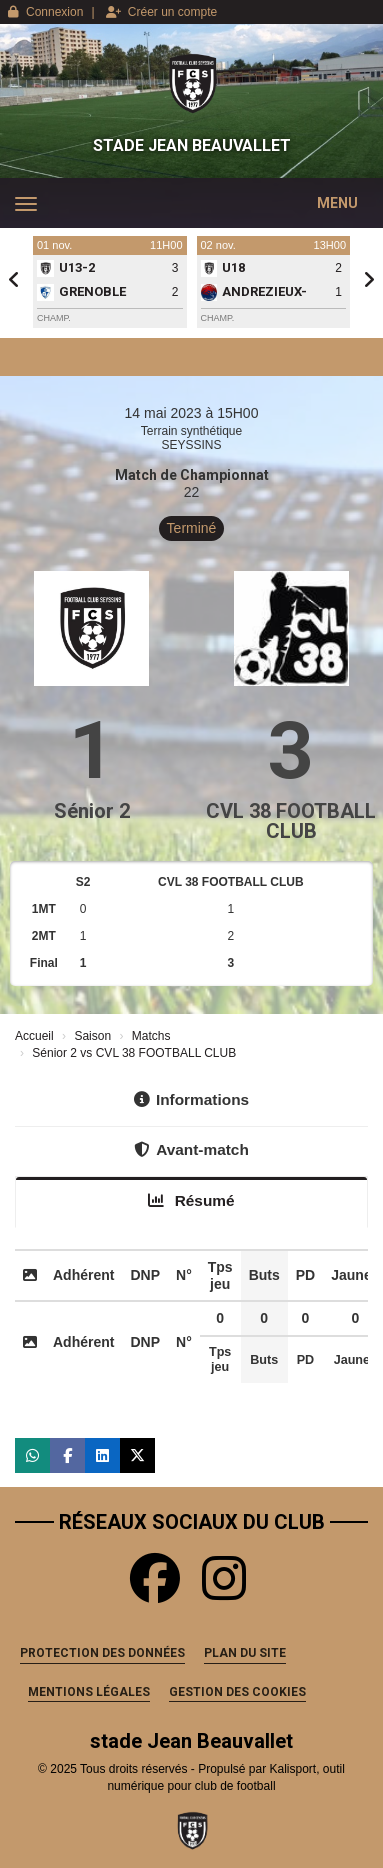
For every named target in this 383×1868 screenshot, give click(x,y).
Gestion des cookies (237, 1692)
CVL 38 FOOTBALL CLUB (291, 821)
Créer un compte (161, 12)
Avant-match (191, 1149)
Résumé (191, 1200)
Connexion (45, 12)
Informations (191, 1099)
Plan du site (245, 1653)
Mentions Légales (89, 1692)
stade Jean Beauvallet (192, 145)
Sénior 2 (92, 811)
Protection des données (102, 1653)
